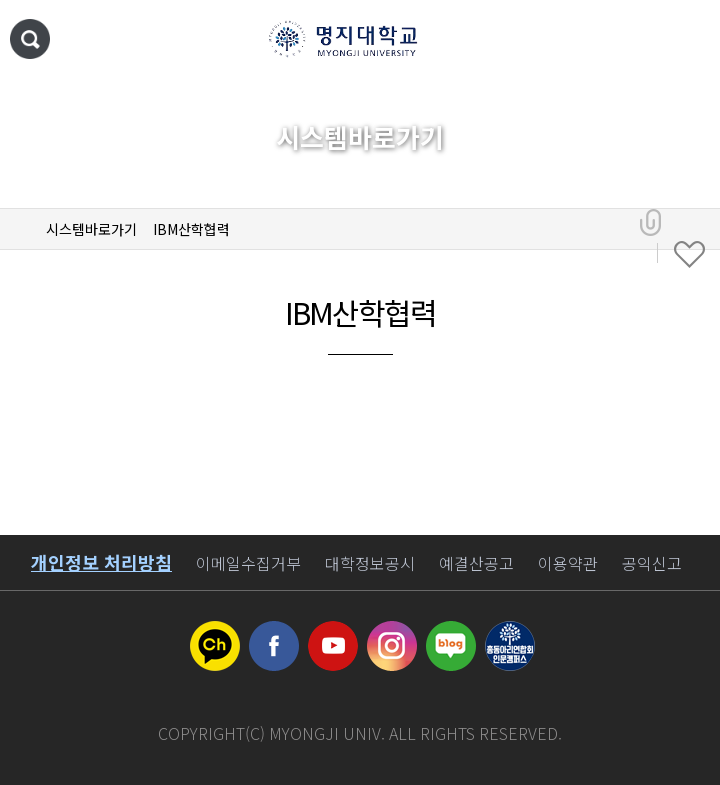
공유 (650, 223)
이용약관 (568, 563)
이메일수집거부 (248, 563)
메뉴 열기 (685, 40)
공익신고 (652, 563)
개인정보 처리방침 (101, 562)
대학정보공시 (370, 563)
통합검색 (30, 39)
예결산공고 (476, 563)
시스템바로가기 (91, 229)
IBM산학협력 (191, 229)
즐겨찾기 (689, 255)
